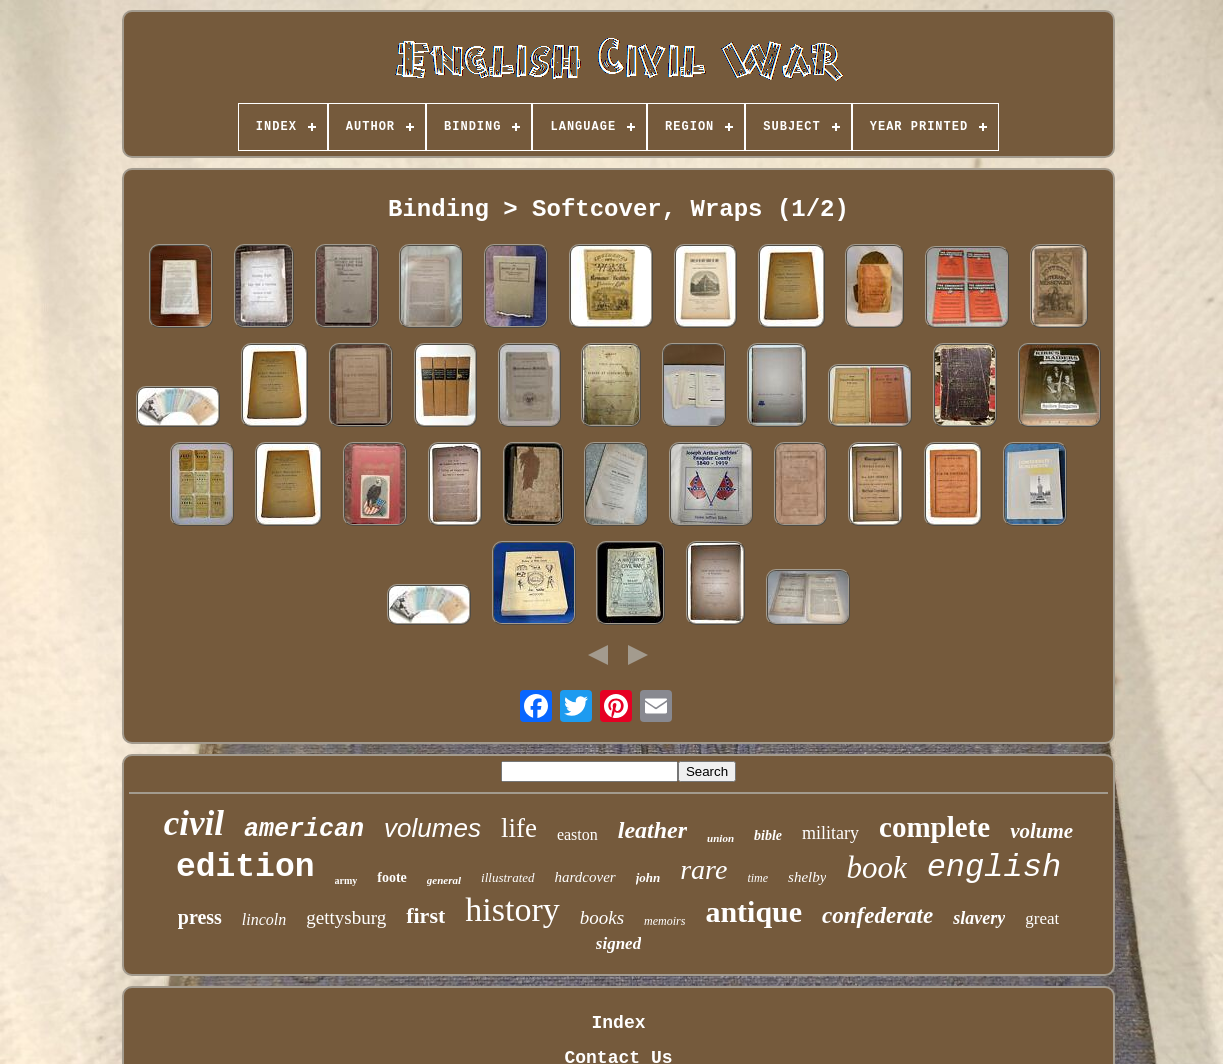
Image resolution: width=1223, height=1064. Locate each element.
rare (703, 869)
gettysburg (346, 917)
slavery (979, 918)
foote (392, 877)
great (1042, 918)
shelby (807, 877)
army (346, 880)
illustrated (507, 877)
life (519, 828)
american (304, 829)
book (876, 867)
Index (618, 1023)
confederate (877, 915)
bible (768, 835)
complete (934, 827)
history (512, 909)
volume (1041, 831)
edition (245, 867)
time (757, 878)
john (648, 877)
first (425, 915)
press (200, 917)
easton (577, 834)
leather (652, 830)
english (994, 867)
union (720, 838)
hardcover (585, 877)
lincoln (264, 919)
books (602, 917)
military (830, 833)
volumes (432, 828)
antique (753, 911)
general (444, 880)
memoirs (664, 921)
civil (194, 823)
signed (618, 943)
